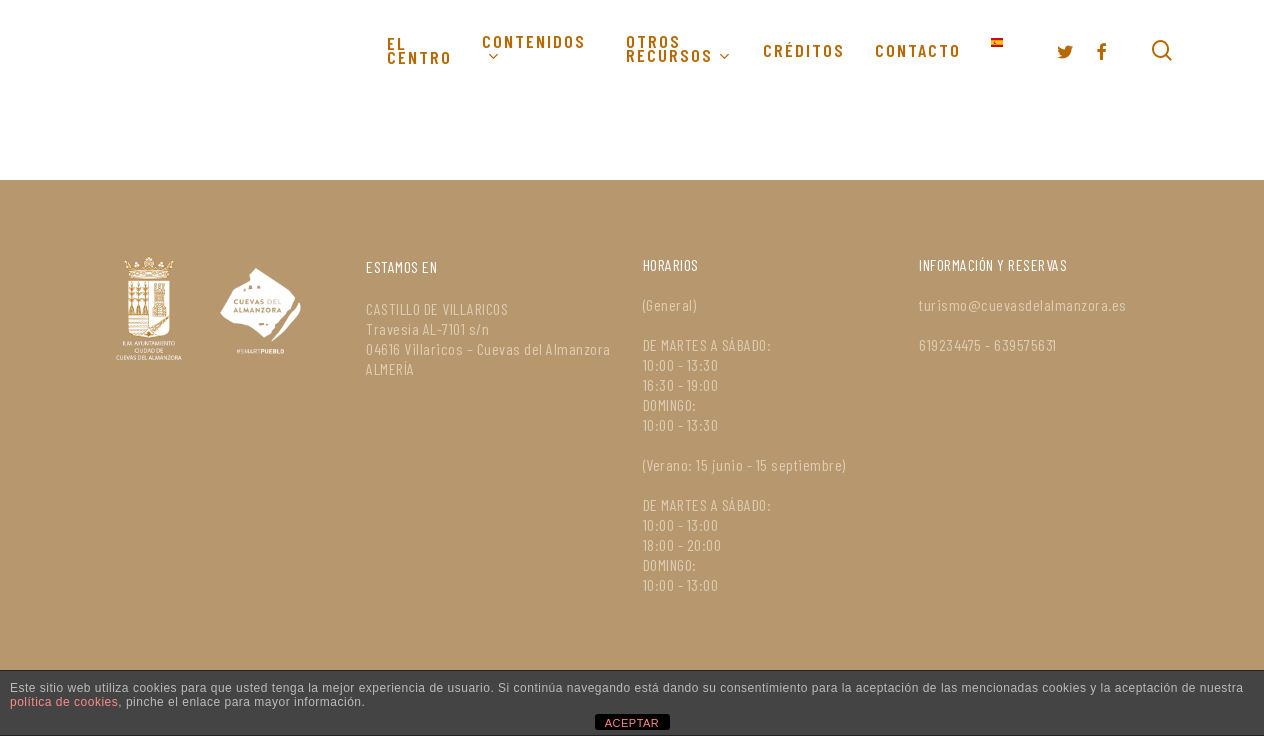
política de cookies (64, 702)
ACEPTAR (632, 723)
